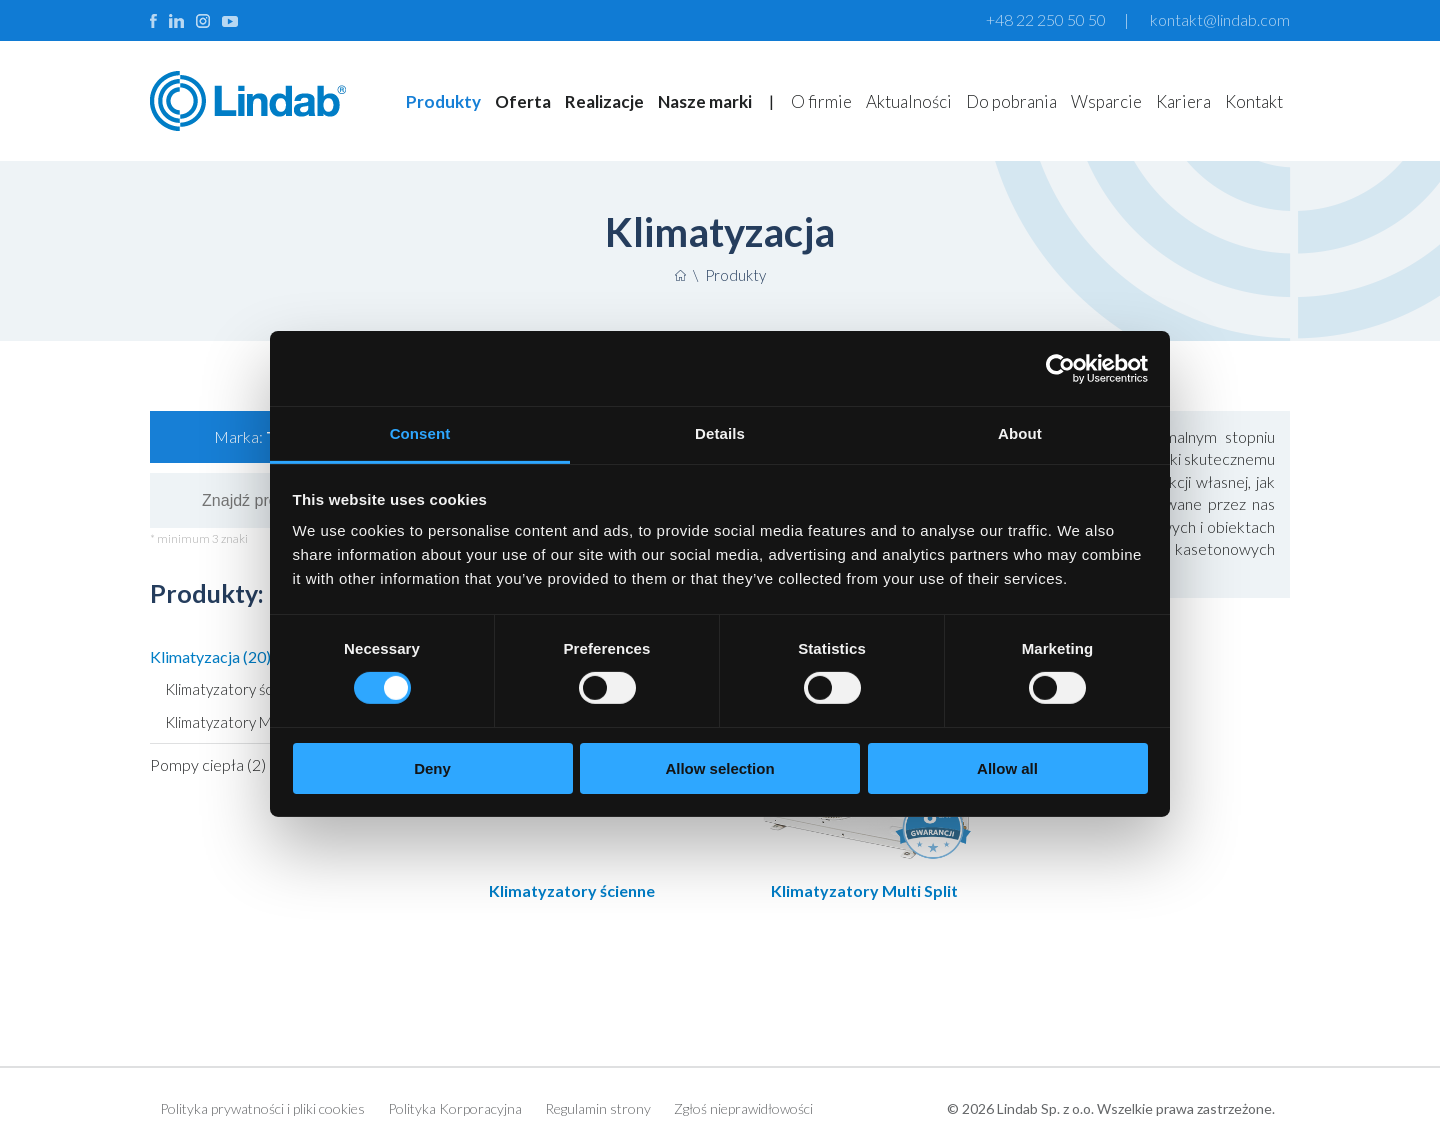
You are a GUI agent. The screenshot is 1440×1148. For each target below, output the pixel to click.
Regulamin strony (598, 1108)
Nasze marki (705, 101)
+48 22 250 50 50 (1046, 19)
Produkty (443, 101)
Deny (432, 768)
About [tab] (1020, 433)
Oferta (523, 101)
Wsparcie (1106, 101)
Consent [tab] (420, 433)
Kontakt (1254, 101)
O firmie (821, 101)
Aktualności (909, 101)
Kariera (1183, 101)
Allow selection (719, 768)
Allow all (1007, 768)
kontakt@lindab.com (1220, 19)
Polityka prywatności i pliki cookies (262, 1108)
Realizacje (604, 101)
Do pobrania (1011, 101)
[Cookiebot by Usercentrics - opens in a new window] (1060, 368)
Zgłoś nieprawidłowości (743, 1108)
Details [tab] (720, 433)
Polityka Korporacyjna (455, 1108)
